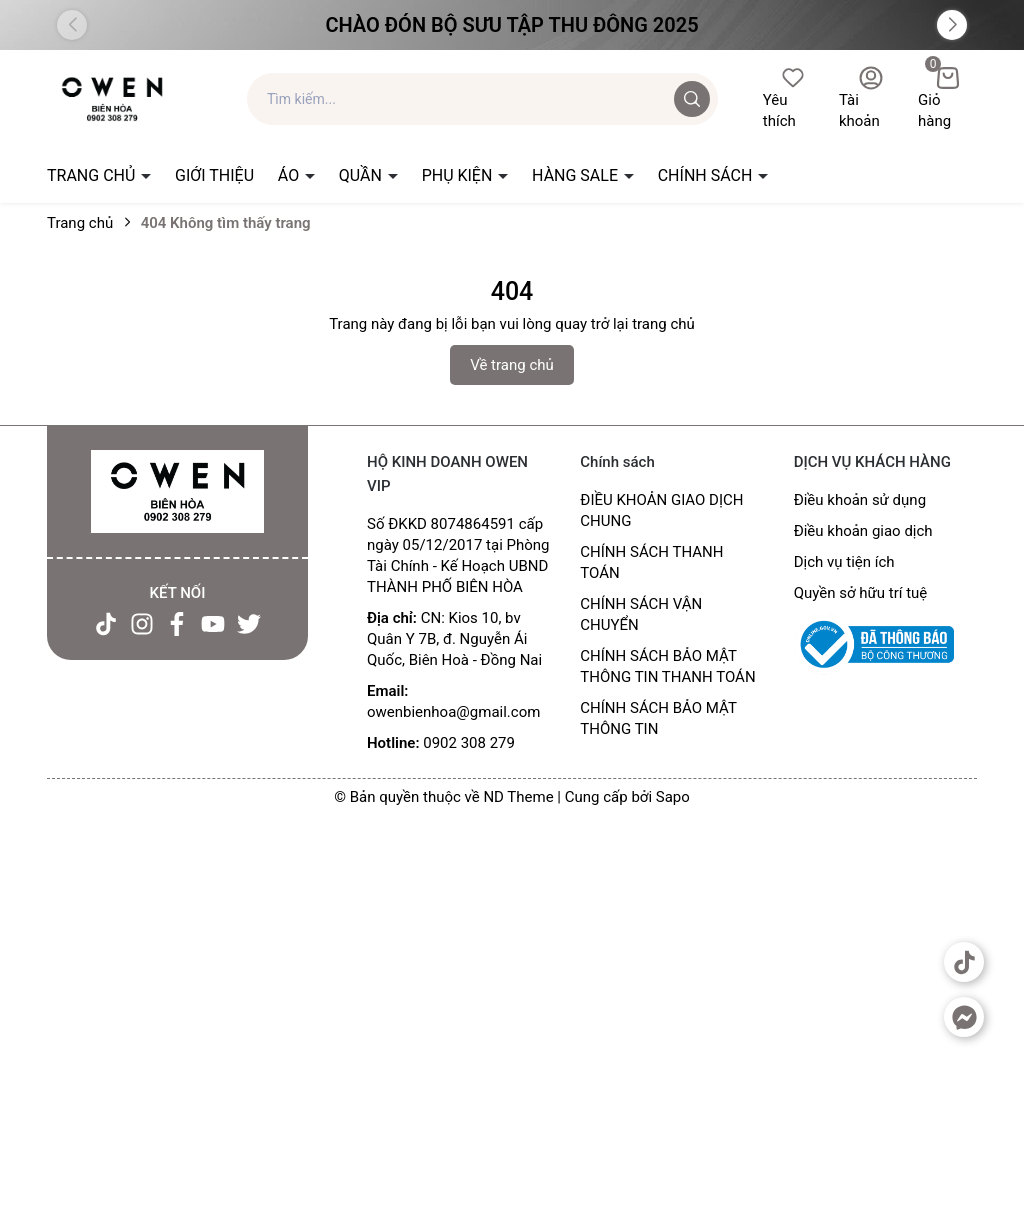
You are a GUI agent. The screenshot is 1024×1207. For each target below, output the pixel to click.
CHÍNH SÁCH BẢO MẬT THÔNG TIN (658, 718)
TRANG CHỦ (93, 175)
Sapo (673, 797)
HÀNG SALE (577, 175)
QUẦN (362, 175)
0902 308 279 (469, 743)
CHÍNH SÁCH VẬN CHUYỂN (641, 614)
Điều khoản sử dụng (860, 500)
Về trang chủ (512, 365)
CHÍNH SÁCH (707, 175)
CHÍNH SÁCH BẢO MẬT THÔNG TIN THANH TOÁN (667, 666)
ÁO (290, 175)
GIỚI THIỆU (214, 175)
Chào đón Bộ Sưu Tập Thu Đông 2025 (511, 25)
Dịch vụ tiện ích (844, 562)
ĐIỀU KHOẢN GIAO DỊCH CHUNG (661, 510)
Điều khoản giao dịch (863, 531)
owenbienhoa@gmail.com (453, 712)
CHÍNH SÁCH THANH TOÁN (651, 562)
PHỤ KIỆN (459, 175)
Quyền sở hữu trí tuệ (861, 593)
